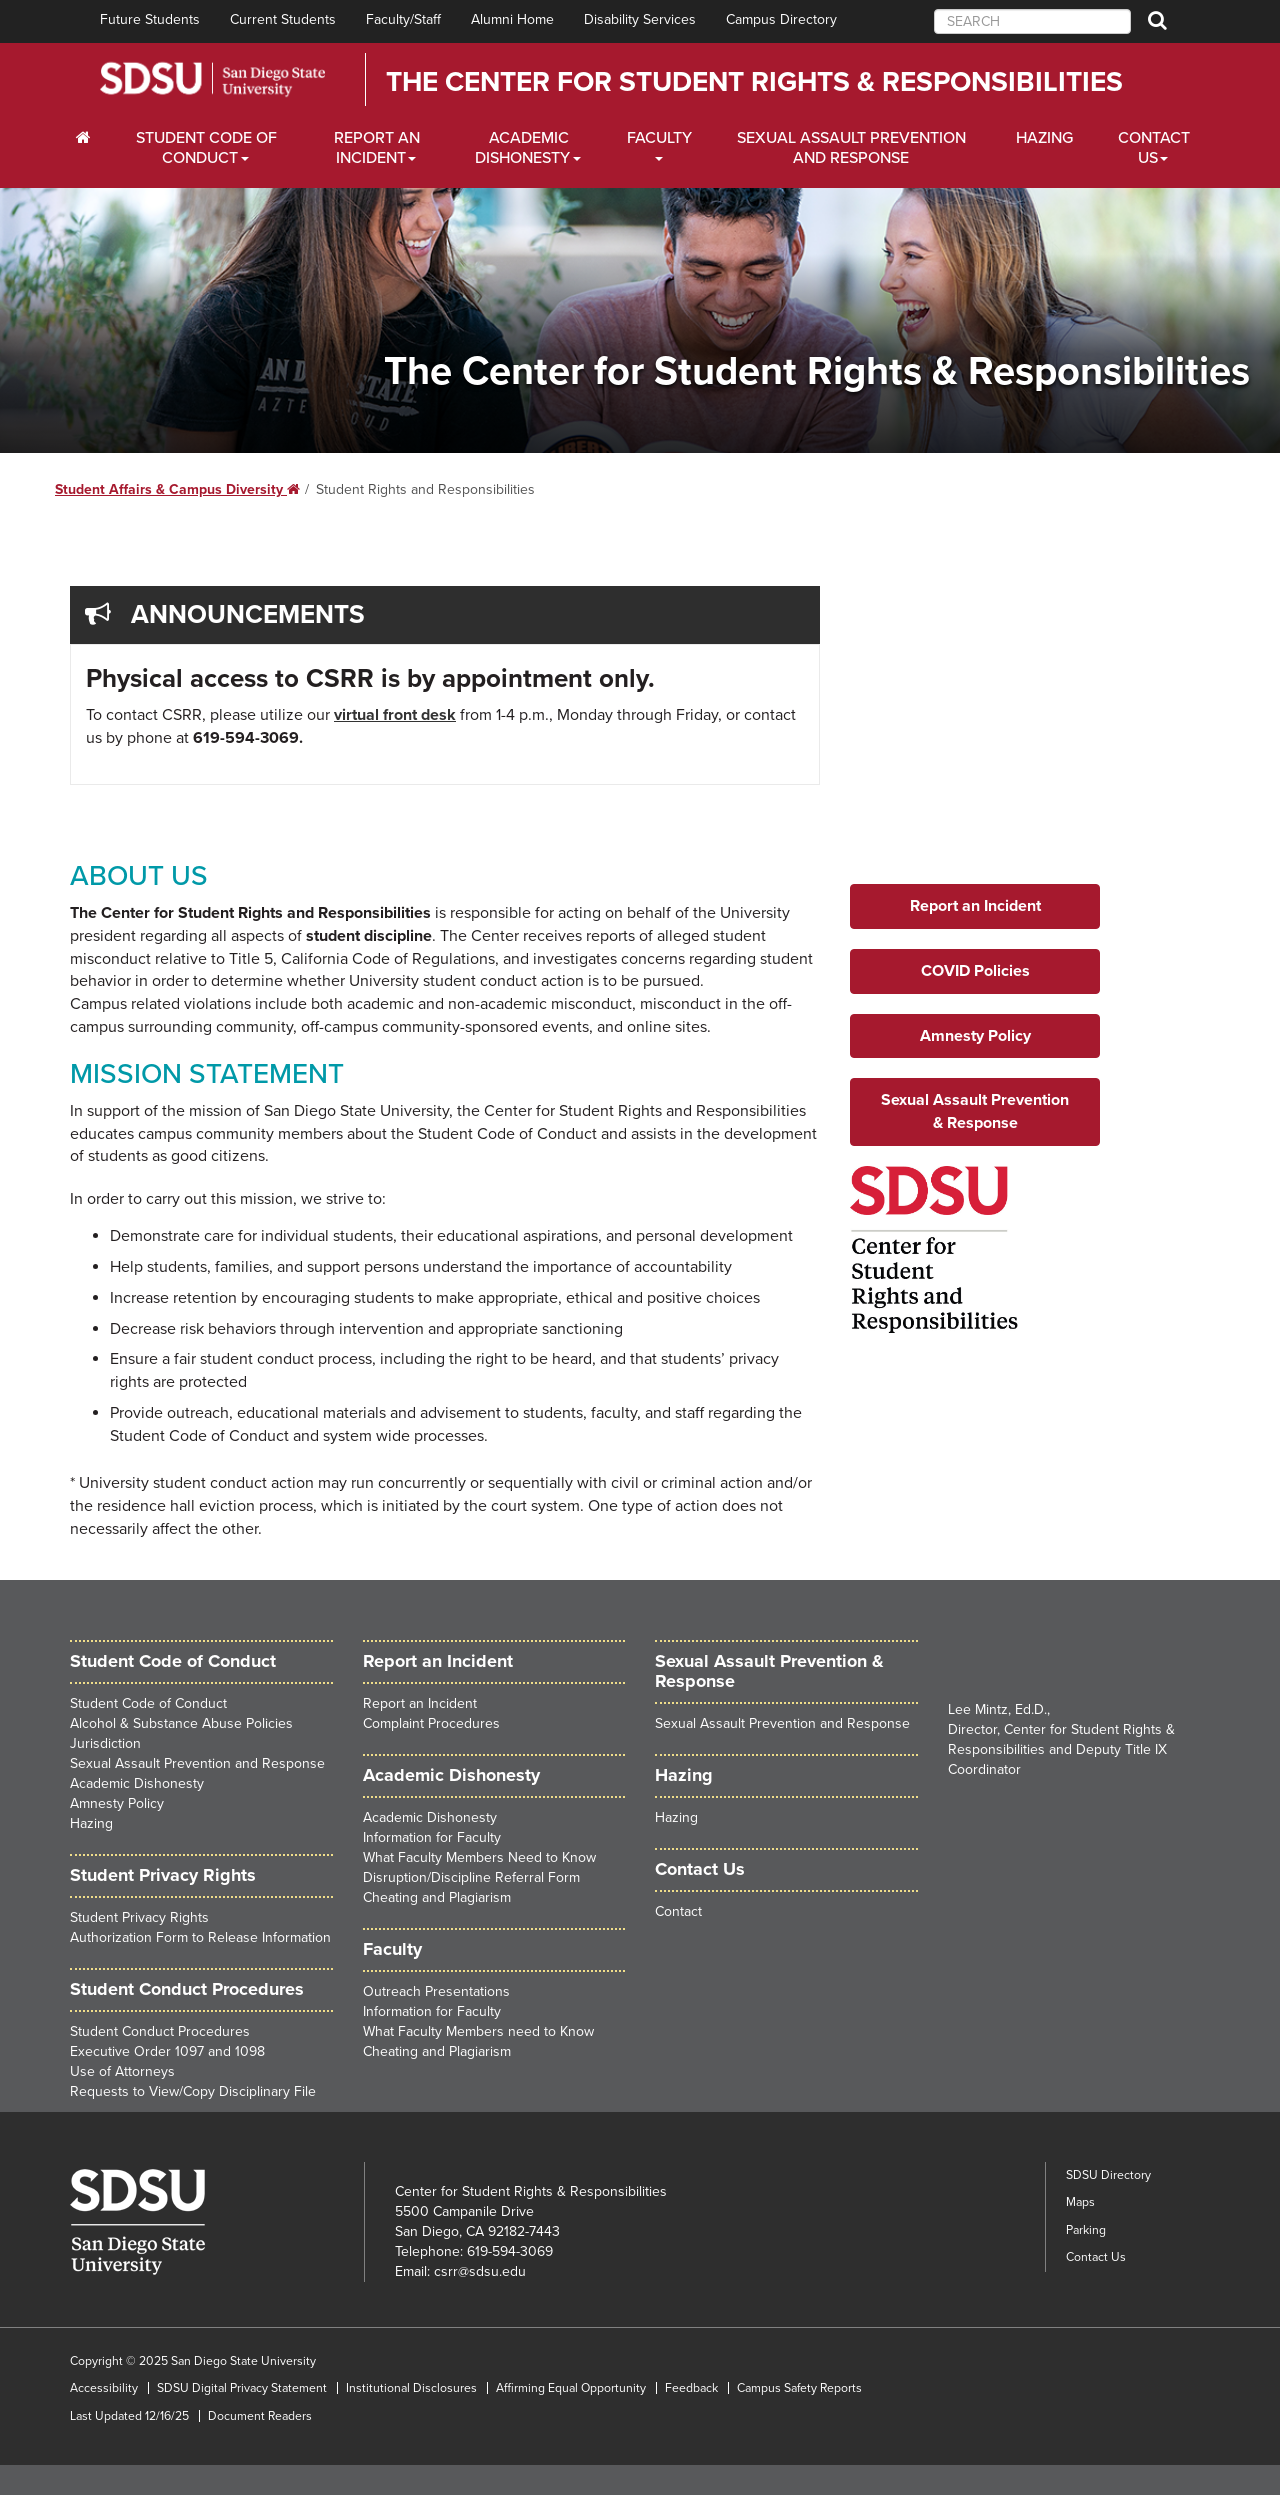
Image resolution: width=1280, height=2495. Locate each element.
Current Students (283, 19)
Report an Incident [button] (975, 906)
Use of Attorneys (122, 2071)
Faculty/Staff (403, 19)
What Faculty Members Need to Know (479, 1857)
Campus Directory (781, 19)
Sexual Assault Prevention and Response (851, 148)
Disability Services (640, 19)
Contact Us (1096, 2257)
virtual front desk (395, 715)
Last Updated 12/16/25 (129, 2416)
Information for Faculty (432, 1837)
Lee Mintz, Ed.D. (997, 1709)
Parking (1086, 2230)
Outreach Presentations (436, 1991)
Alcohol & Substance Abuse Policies (181, 1723)
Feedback (691, 2388)
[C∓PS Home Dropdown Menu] (90, 138)
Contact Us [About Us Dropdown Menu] (1154, 148)
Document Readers (260, 2416)
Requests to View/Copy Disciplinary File (193, 2091)
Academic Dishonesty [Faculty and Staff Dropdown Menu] (522, 148)
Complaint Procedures (431, 1723)
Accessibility (104, 2388)
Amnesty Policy (117, 1803)
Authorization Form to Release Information (200, 1937)
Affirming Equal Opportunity (571, 2388)
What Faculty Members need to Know (478, 2031)
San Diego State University (212, 79)
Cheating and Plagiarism (437, 1897)
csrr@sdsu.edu (480, 2271)
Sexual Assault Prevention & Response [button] (975, 1111)
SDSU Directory (1108, 2175)
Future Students (150, 19)
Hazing (1044, 138)
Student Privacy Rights (139, 1917)
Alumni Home (512, 19)
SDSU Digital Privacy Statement (242, 2388)
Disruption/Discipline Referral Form (471, 1877)
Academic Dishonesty (137, 1783)
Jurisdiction (105, 1743)
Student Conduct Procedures (187, 1989)
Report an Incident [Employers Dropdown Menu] (377, 148)
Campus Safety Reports (799, 2388)
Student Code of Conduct (173, 1661)
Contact (678, 1911)
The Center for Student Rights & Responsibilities (754, 82)
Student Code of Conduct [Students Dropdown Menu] (206, 148)
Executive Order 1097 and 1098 (167, 2051)
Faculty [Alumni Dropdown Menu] (659, 138)
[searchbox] (1032, 21)
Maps (1080, 2202)
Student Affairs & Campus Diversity (177, 489)
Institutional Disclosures (411, 2388)
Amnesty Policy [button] (975, 1036)
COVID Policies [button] (975, 971)
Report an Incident (420, 1703)
